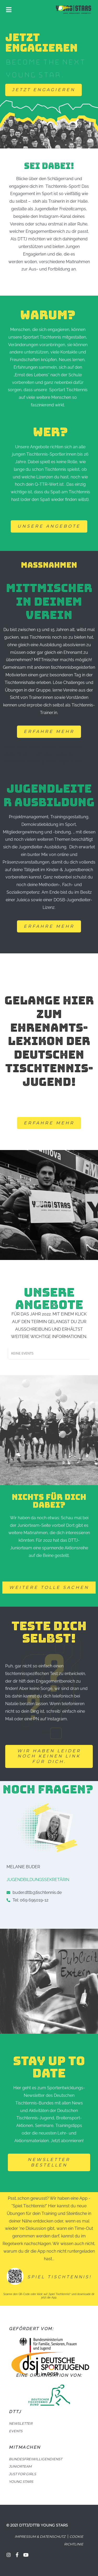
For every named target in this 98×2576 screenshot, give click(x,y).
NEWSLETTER (20, 2423)
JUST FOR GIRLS (22, 2474)
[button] (43, 90)
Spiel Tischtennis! (59, 2276)
